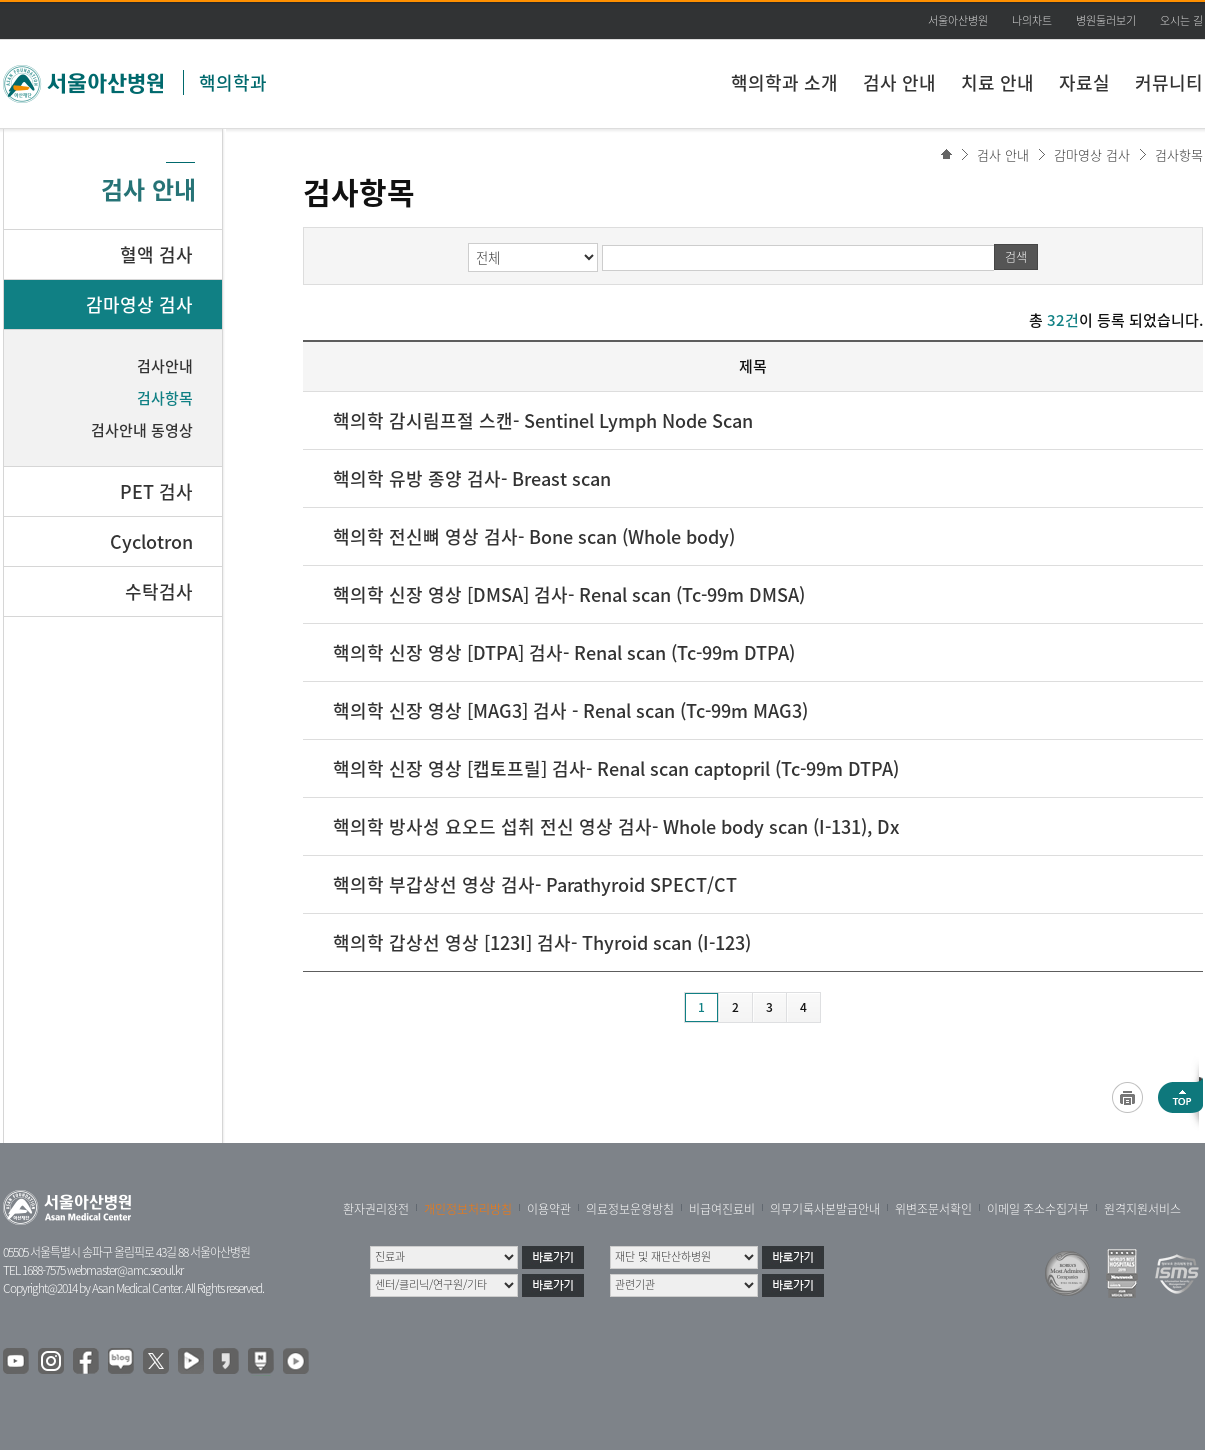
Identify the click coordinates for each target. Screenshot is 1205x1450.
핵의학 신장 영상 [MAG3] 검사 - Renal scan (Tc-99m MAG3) (570, 710)
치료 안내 (997, 82)
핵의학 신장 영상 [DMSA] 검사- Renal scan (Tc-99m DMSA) (569, 594)
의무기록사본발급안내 (825, 1209)
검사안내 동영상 (142, 430)
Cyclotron (151, 541)
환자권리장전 (376, 1209)
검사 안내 (899, 82)
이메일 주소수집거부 (1038, 1209)
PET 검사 (156, 491)
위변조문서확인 (933, 1209)
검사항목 (1179, 154)
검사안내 (165, 366)
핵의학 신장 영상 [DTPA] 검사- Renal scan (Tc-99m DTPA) (564, 652)
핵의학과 (233, 82)
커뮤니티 (1169, 82)
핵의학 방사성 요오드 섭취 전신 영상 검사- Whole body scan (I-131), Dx (616, 826)
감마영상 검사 (1092, 154)
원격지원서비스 (1142, 1209)
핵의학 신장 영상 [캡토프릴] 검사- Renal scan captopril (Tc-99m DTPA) (616, 768)
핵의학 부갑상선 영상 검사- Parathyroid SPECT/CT (535, 884)
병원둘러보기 (1106, 20)
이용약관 (549, 1209)
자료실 (1084, 82)
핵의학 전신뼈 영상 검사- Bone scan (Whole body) (534, 536)
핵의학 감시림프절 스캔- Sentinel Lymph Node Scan (543, 420)
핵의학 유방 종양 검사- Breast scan (472, 478)
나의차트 (1032, 20)
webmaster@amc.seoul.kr (125, 1270)
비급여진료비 (722, 1209)
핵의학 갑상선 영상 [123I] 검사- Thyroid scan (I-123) (542, 942)
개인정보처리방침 (468, 1209)
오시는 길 (1181, 20)
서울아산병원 (958, 20)
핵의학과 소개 (784, 82)
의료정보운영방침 (630, 1209)
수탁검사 (159, 591)
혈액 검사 (156, 254)
